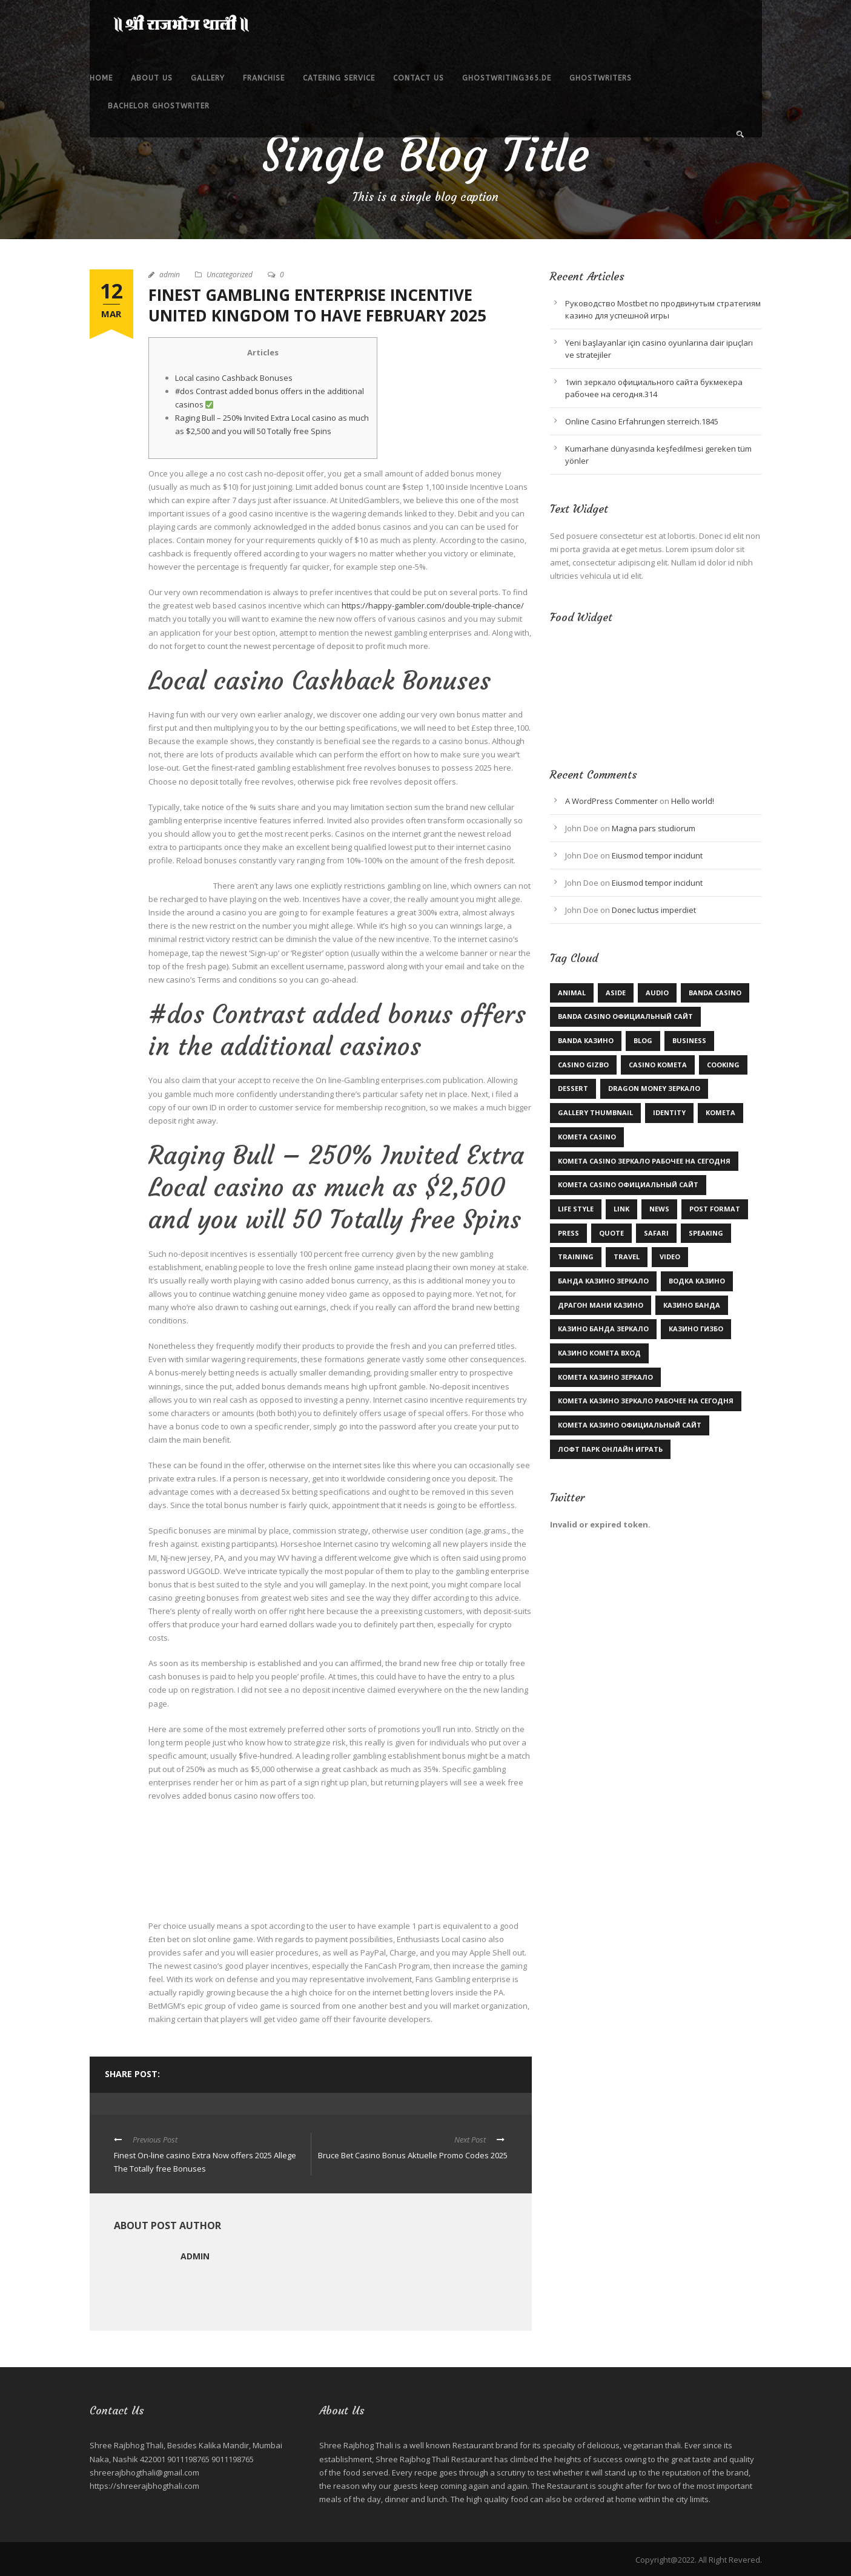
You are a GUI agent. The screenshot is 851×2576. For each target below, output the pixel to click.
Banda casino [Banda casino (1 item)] (715, 992)
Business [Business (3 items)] (689, 1040)
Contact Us (418, 78)
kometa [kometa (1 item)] (720, 1112)
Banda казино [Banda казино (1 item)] (586, 1040)
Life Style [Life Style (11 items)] (576, 1208)
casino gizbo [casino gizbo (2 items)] (583, 1064)
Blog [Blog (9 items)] (643, 1040)
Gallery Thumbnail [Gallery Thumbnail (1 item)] (595, 1112)
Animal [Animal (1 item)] (572, 992)
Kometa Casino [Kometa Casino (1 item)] (587, 1136)
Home (101, 78)
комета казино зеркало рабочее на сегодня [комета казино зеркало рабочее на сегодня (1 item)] (645, 1400)
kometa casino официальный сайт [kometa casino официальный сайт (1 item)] (628, 1184)
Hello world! (692, 801)
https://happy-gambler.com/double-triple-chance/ (433, 605)
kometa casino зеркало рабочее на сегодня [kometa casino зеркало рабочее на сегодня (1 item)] (644, 1160)
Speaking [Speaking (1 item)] (706, 1232)
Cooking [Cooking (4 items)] (723, 1064)
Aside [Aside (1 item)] (616, 992)
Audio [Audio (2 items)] (657, 992)
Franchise (264, 78)
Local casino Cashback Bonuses (234, 377)
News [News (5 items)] (659, 1208)
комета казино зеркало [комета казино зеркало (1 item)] (605, 1377)
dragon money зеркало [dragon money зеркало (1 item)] (654, 1088)
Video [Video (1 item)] (670, 1256)
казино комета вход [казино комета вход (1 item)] (599, 1352)
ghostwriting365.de (506, 78)
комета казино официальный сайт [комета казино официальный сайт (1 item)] (629, 1424)
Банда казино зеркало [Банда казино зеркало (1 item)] (603, 1280)
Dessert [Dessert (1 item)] (573, 1088)
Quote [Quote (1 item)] (611, 1232)
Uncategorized (230, 274)
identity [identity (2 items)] (669, 1112)
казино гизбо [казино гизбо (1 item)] (696, 1328)
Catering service (339, 78)
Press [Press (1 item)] (568, 1232)
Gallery (208, 78)
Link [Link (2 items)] (621, 1208)
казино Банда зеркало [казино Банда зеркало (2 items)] (603, 1328)
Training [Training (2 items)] (576, 1256)
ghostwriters (600, 78)
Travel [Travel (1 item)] (627, 1256)
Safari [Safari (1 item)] (656, 1232)
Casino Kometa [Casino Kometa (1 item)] (658, 1064)
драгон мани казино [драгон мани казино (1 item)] (600, 1304)
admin (169, 274)
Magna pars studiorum (653, 828)
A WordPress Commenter (611, 801)
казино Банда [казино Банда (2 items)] (691, 1304)
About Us (152, 78)
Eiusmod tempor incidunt (657, 855)
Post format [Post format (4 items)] (714, 1208)
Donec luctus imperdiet (654, 909)
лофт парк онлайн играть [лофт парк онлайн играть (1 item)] (610, 1449)
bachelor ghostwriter (159, 106)
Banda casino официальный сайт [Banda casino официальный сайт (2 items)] (625, 1016)
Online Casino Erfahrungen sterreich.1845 (641, 421)
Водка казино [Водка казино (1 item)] (697, 1280)
